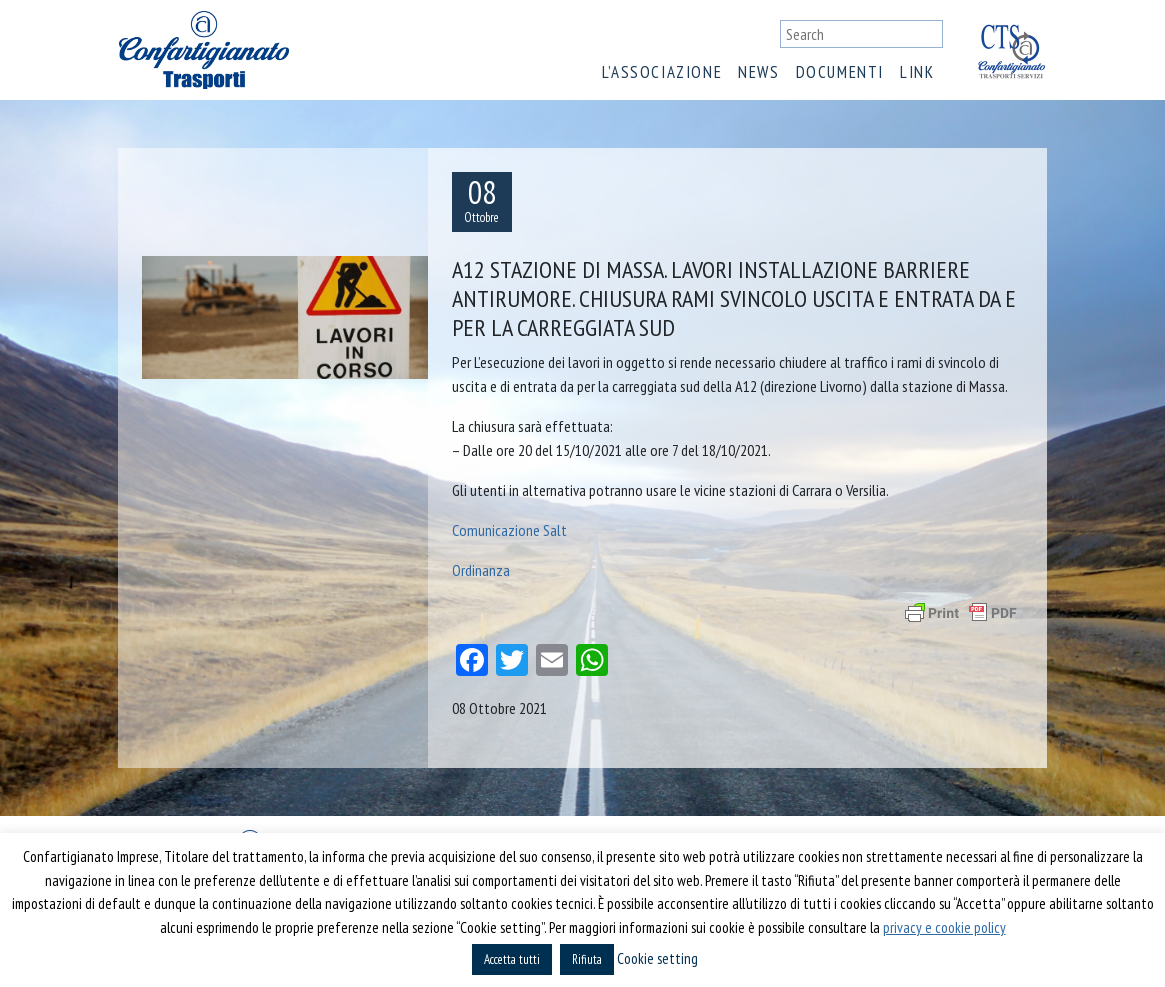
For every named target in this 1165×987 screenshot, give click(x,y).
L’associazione (662, 72)
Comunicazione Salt (509, 530)
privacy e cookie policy (944, 927)
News (758, 72)
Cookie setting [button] (657, 958)
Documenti (840, 72)
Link (917, 72)
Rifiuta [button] (587, 959)
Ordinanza (481, 570)
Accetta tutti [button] (512, 959)
